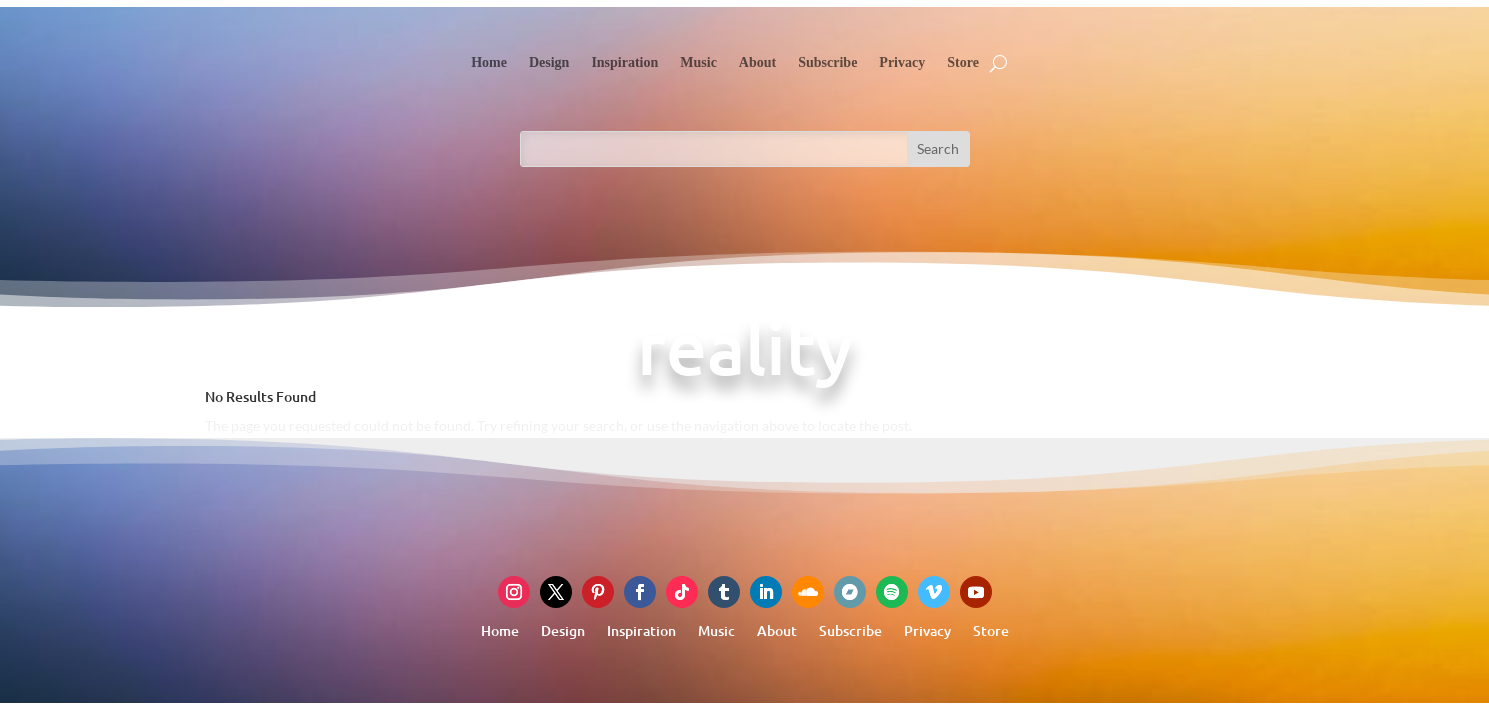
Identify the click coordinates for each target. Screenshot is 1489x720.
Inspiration (624, 62)
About (757, 62)
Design (549, 62)
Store (963, 62)
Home (489, 62)
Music (698, 62)
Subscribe (827, 62)
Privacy (902, 62)
